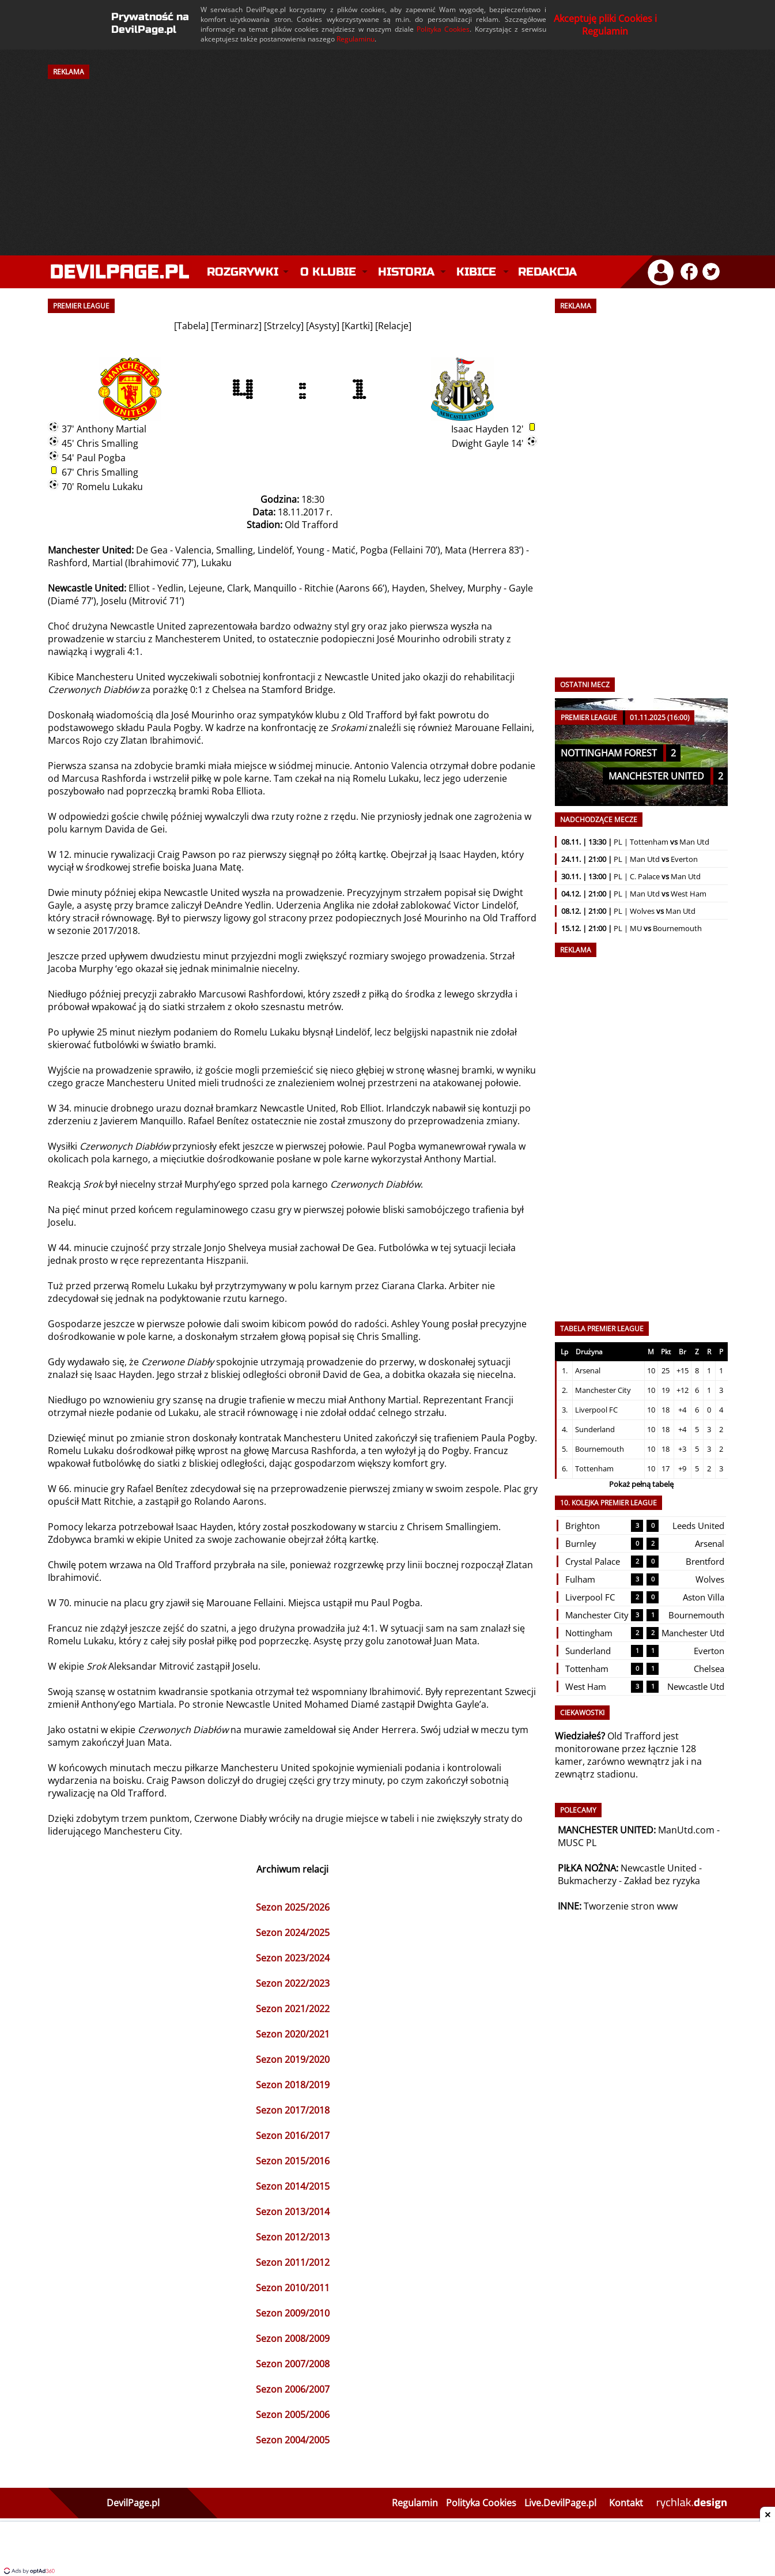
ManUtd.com (686, 1830)
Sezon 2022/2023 (293, 1983)
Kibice (476, 272)
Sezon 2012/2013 (293, 2237)
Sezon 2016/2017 (293, 2135)
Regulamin (415, 2502)
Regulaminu (356, 39)
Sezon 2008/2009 (293, 2338)
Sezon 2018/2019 (293, 2084)
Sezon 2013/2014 (293, 2211)
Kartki (357, 325)
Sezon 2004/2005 (293, 2440)
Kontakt (626, 2502)
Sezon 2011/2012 (293, 2262)
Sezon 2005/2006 (293, 2414)
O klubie (328, 272)
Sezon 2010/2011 (293, 2287)
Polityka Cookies (443, 29)
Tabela (191, 325)
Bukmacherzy (587, 1880)
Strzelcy (284, 325)
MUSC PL (577, 1842)
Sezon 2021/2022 (293, 2008)
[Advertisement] (387, 157)
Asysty (323, 325)
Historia (406, 272)
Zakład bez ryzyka (662, 1880)
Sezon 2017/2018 (293, 2110)
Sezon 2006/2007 (293, 2389)
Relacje (393, 325)
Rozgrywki (242, 272)
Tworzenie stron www (631, 1906)
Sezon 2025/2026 (293, 1907)
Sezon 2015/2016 (293, 2161)
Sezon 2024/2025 (293, 1932)
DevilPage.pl (133, 2502)
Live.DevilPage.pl (560, 2502)
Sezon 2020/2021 (293, 2034)
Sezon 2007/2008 (293, 2363)
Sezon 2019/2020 (293, 2059)
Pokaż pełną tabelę (641, 1484)
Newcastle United (659, 1868)
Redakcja (547, 272)
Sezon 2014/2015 (293, 2186)
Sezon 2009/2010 (293, 2313)
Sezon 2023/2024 (293, 1958)
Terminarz (236, 325)
